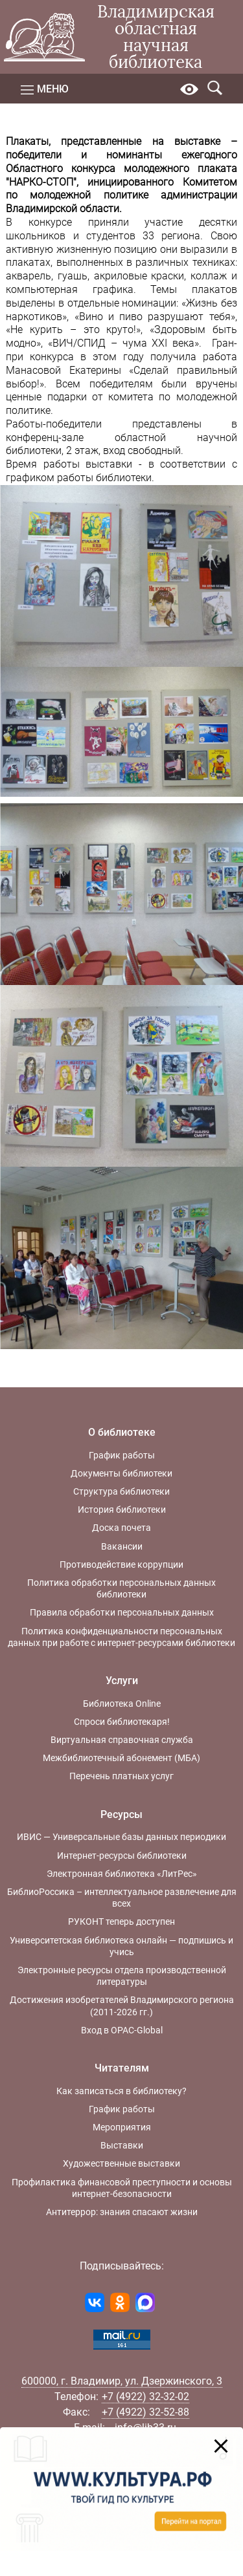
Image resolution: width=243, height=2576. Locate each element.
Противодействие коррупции (121, 1564)
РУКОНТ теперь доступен (121, 1921)
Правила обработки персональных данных (122, 1612)
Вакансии (122, 1546)
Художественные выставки (121, 2163)
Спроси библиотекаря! (122, 1721)
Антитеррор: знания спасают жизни (122, 2212)
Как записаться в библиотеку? (121, 2091)
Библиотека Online (122, 1703)
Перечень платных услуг (121, 1776)
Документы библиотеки (121, 1473)
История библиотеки (122, 1509)
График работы (122, 1455)
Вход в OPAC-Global (122, 2030)
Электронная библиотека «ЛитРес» (122, 1873)
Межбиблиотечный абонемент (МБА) (121, 1758)
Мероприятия (122, 2127)
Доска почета (121, 1527)
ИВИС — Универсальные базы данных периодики (121, 1837)
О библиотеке (122, 1432)
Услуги (122, 1680)
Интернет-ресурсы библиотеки (122, 1855)
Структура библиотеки (121, 1491)
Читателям (122, 2068)
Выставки (121, 2145)
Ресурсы (121, 1814)
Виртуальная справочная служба (122, 1740)
